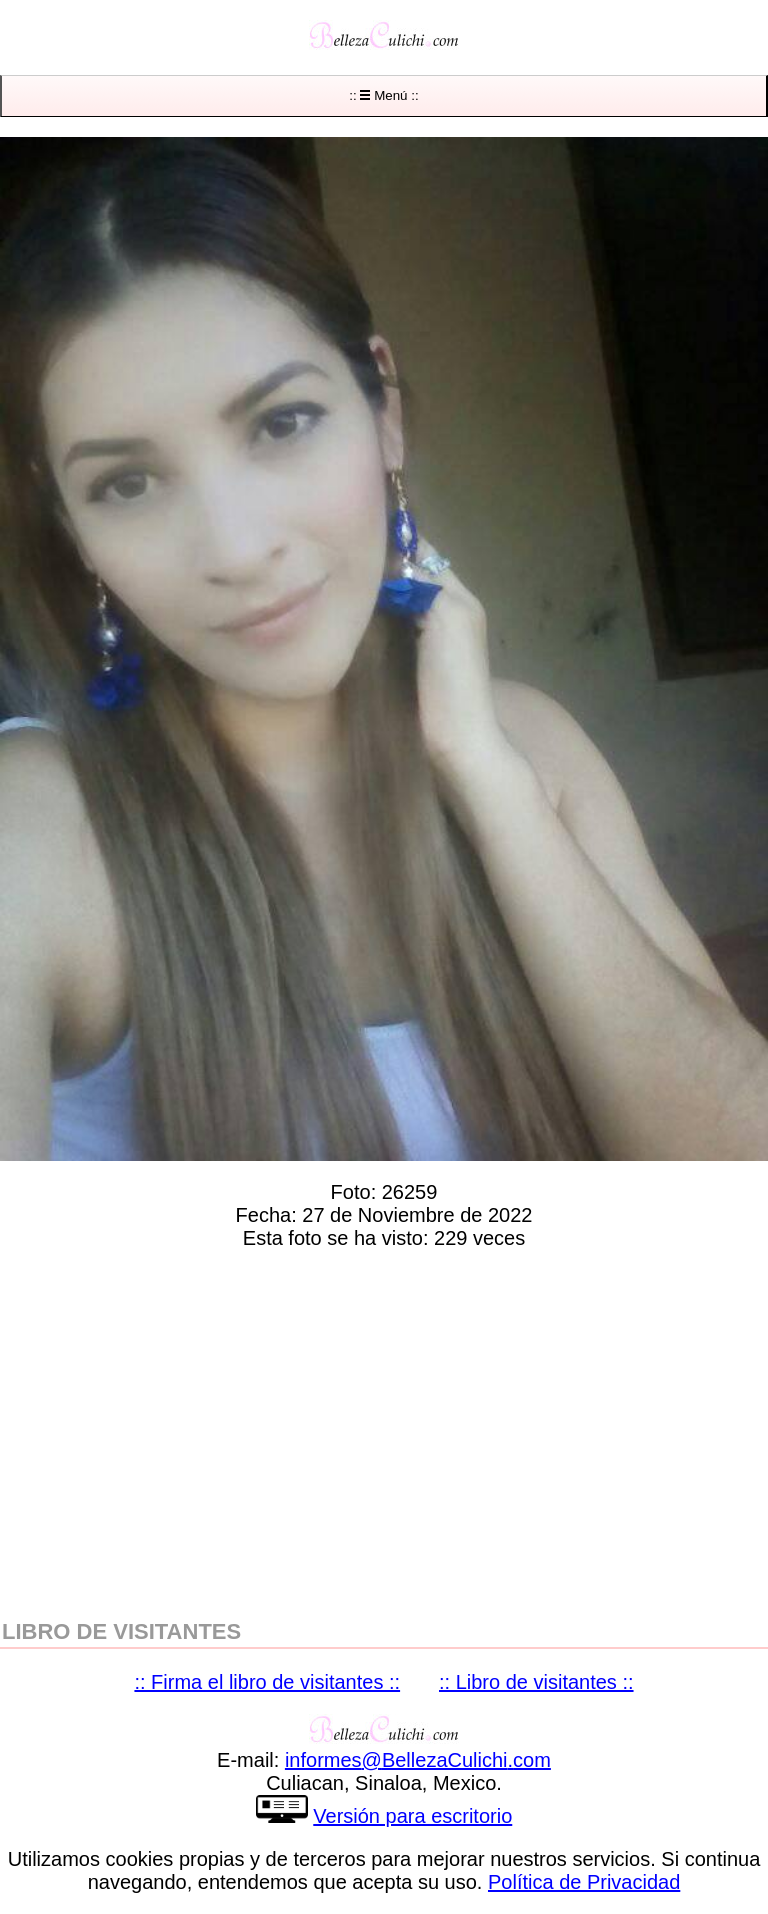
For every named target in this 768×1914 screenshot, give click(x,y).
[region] (384, 1430)
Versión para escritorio (412, 1816)
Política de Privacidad (584, 1882)
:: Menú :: (383, 95)
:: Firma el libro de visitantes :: (267, 1682)
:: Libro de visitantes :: (536, 1682)
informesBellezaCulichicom (418, 1760)
